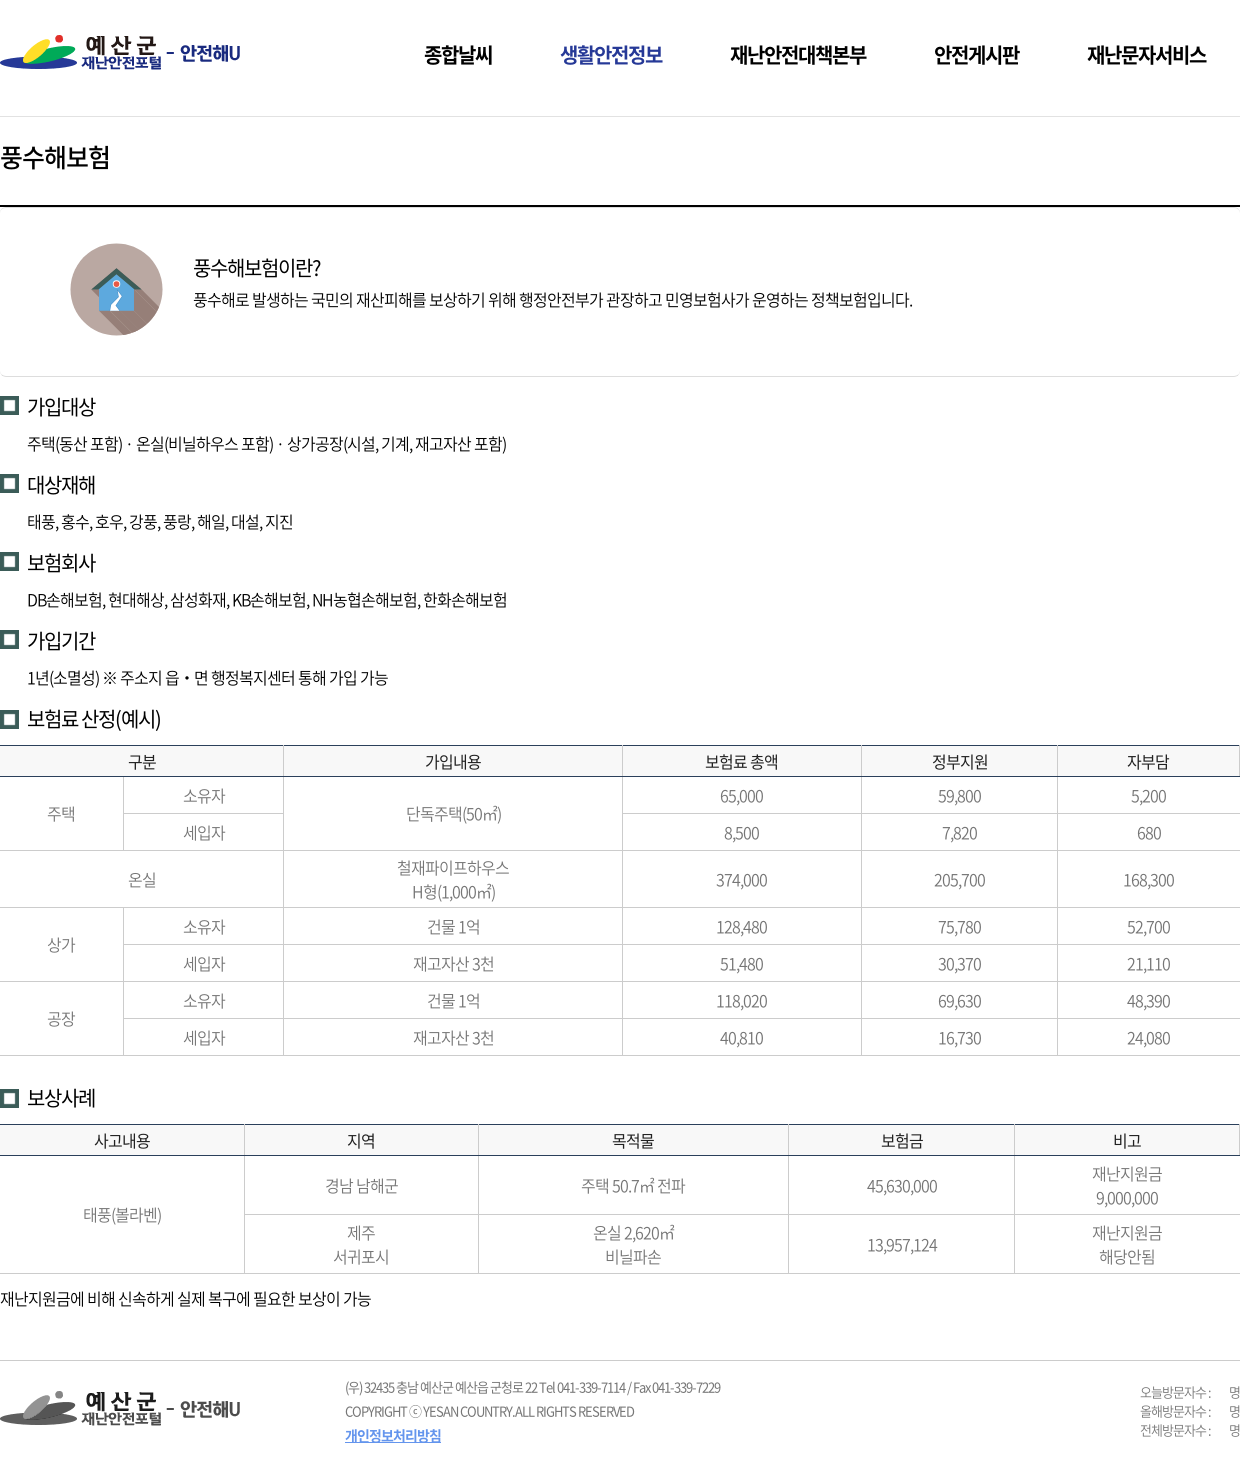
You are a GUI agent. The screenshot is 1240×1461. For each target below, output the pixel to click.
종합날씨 (458, 54)
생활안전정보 (611, 54)
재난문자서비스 (1146, 54)
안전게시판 (976, 54)
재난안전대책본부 (798, 54)
